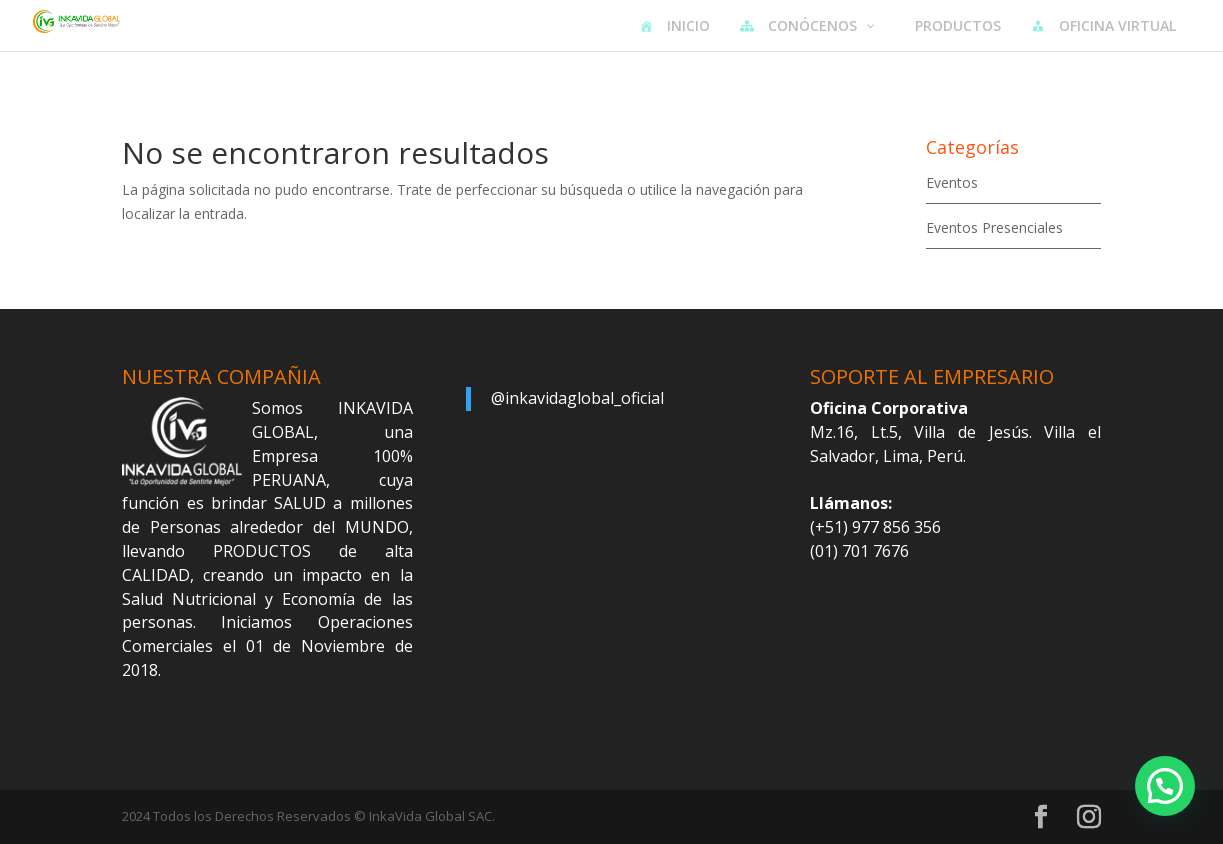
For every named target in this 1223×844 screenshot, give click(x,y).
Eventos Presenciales (994, 227)
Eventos (952, 182)
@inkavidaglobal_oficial (577, 398)
